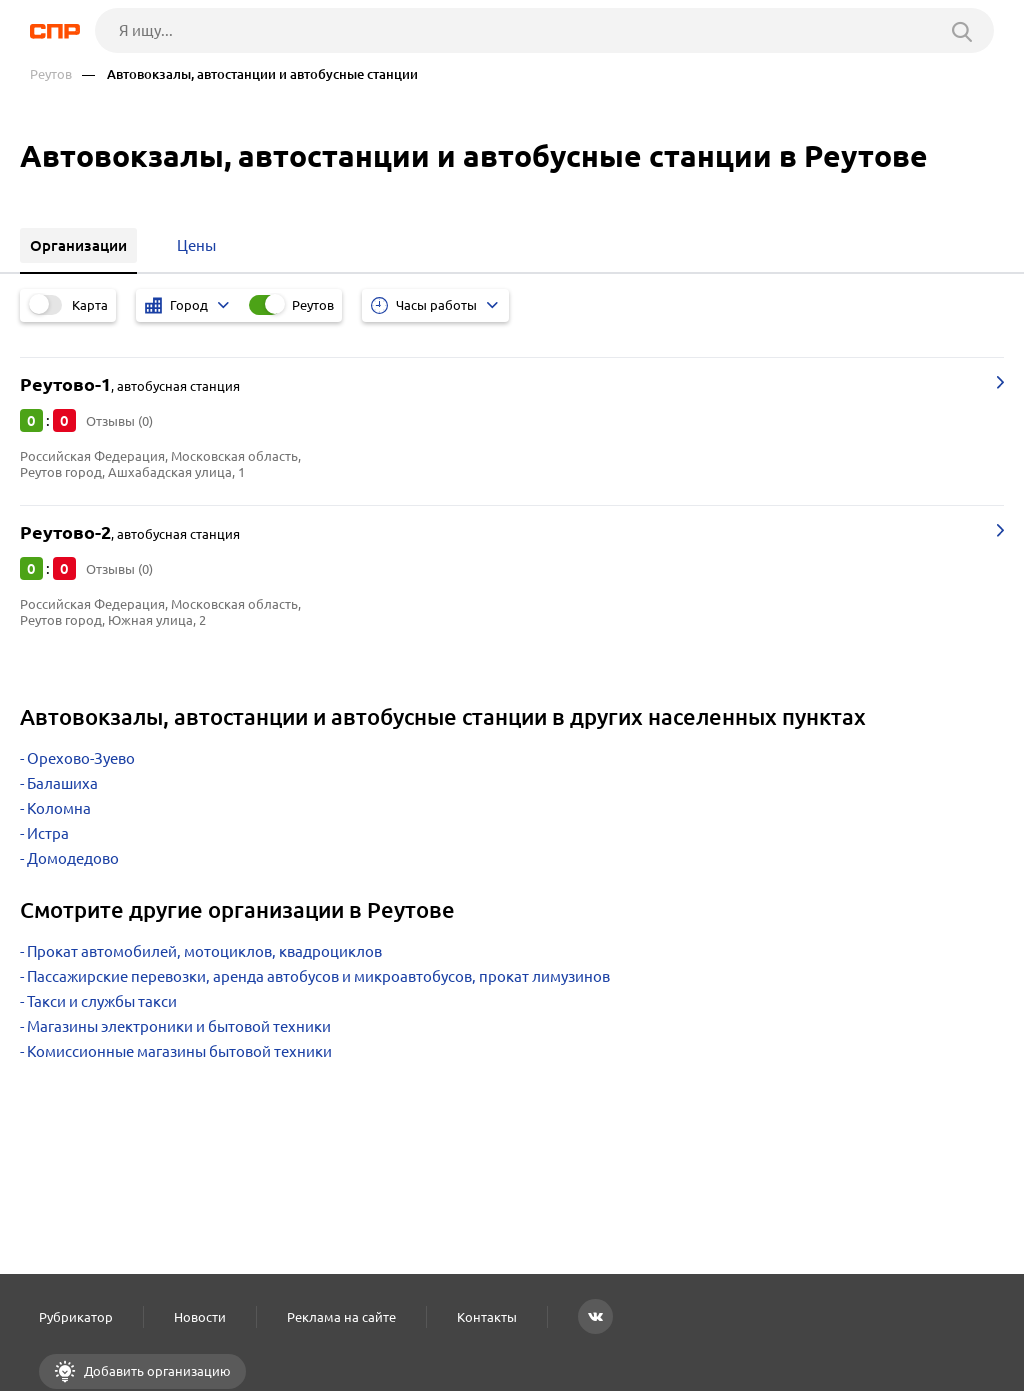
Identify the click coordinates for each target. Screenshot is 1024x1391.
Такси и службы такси (102, 1001)
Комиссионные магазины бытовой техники (179, 1051)
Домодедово (73, 858)
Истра (48, 833)
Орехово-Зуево (81, 758)
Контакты (487, 1317)
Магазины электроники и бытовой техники (179, 1026)
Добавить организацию (156, 1371)
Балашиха (62, 783)
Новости (200, 1317)
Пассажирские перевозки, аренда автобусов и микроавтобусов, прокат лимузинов (318, 976)
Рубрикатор (76, 1317)
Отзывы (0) (119, 421)
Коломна (59, 808)
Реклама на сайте (341, 1317)
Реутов (51, 74)
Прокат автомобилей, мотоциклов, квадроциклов (204, 951)
